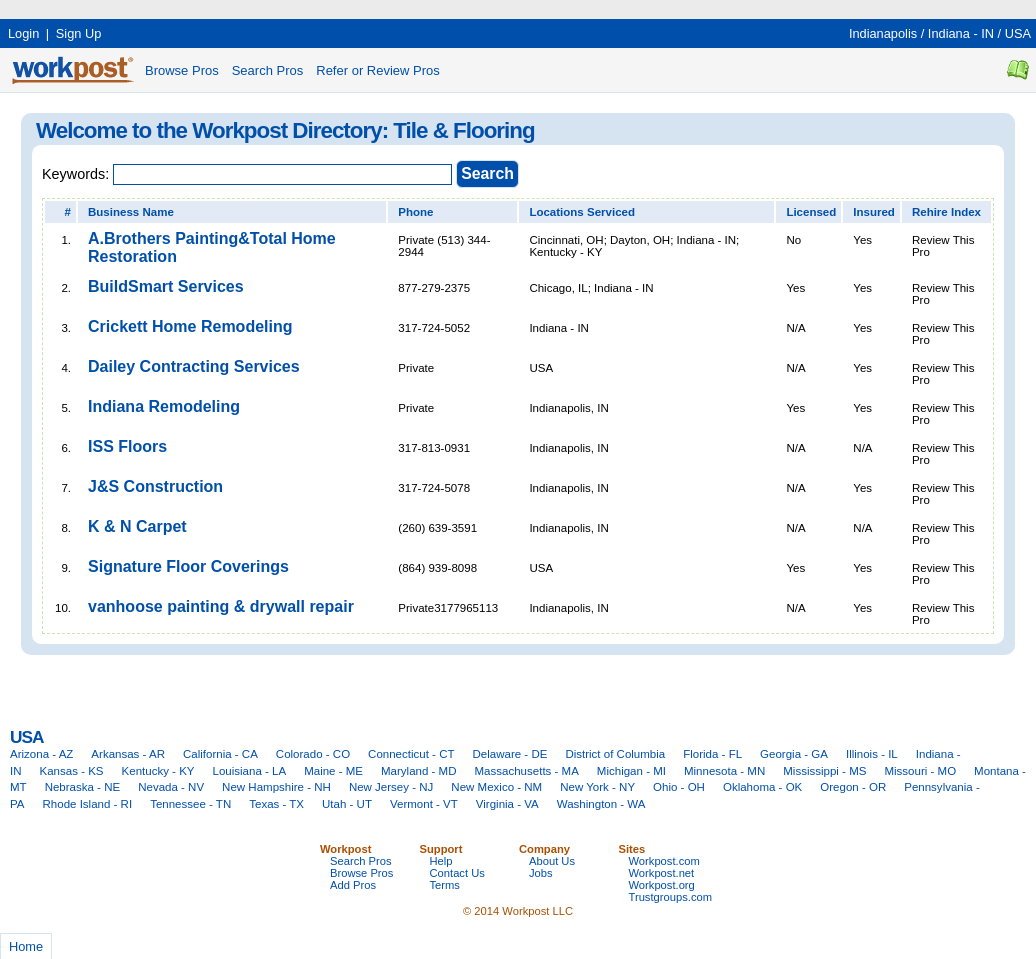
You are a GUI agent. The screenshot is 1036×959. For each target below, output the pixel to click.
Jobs (541, 873)
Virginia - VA (507, 804)
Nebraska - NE (83, 787)
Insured (874, 212)
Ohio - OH (679, 787)
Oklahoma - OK (762, 787)
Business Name (131, 212)
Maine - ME (333, 771)
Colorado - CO (313, 754)
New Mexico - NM (496, 787)
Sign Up (79, 33)
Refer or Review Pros (378, 70)
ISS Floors (127, 446)
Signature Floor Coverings (188, 566)
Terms (445, 885)
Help (441, 861)
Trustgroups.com (671, 897)
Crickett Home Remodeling (190, 326)
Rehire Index (946, 212)
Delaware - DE (510, 754)
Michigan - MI (631, 771)
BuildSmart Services (166, 286)
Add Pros (353, 885)
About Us (552, 861)
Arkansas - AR (128, 754)
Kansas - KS (72, 771)
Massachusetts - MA (527, 771)
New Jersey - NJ (391, 787)
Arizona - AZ (41, 754)
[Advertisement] (364, 7)
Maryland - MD (419, 771)
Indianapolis (883, 33)
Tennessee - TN (190, 804)
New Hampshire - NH (276, 787)
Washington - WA (601, 804)
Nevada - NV (171, 787)
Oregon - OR (853, 787)
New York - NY (597, 787)
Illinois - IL (872, 754)
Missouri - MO (920, 771)
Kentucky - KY (158, 771)
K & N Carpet (137, 526)
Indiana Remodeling (164, 406)
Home (26, 946)
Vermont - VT (424, 804)
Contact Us (457, 873)
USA (1018, 33)
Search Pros (268, 70)
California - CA (220, 754)
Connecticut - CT (411, 754)
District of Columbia (615, 754)
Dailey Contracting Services (194, 366)
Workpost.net (662, 873)
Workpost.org (662, 885)
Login (23, 33)
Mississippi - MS (824, 771)
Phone (415, 212)
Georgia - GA (794, 754)
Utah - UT (347, 804)
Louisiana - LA (250, 771)
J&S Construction (155, 486)
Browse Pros (182, 70)
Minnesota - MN (724, 771)
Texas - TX (276, 804)
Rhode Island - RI (88, 804)
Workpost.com (664, 861)
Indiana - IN (961, 33)
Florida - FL (712, 754)
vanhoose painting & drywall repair (221, 606)
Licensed (811, 212)
